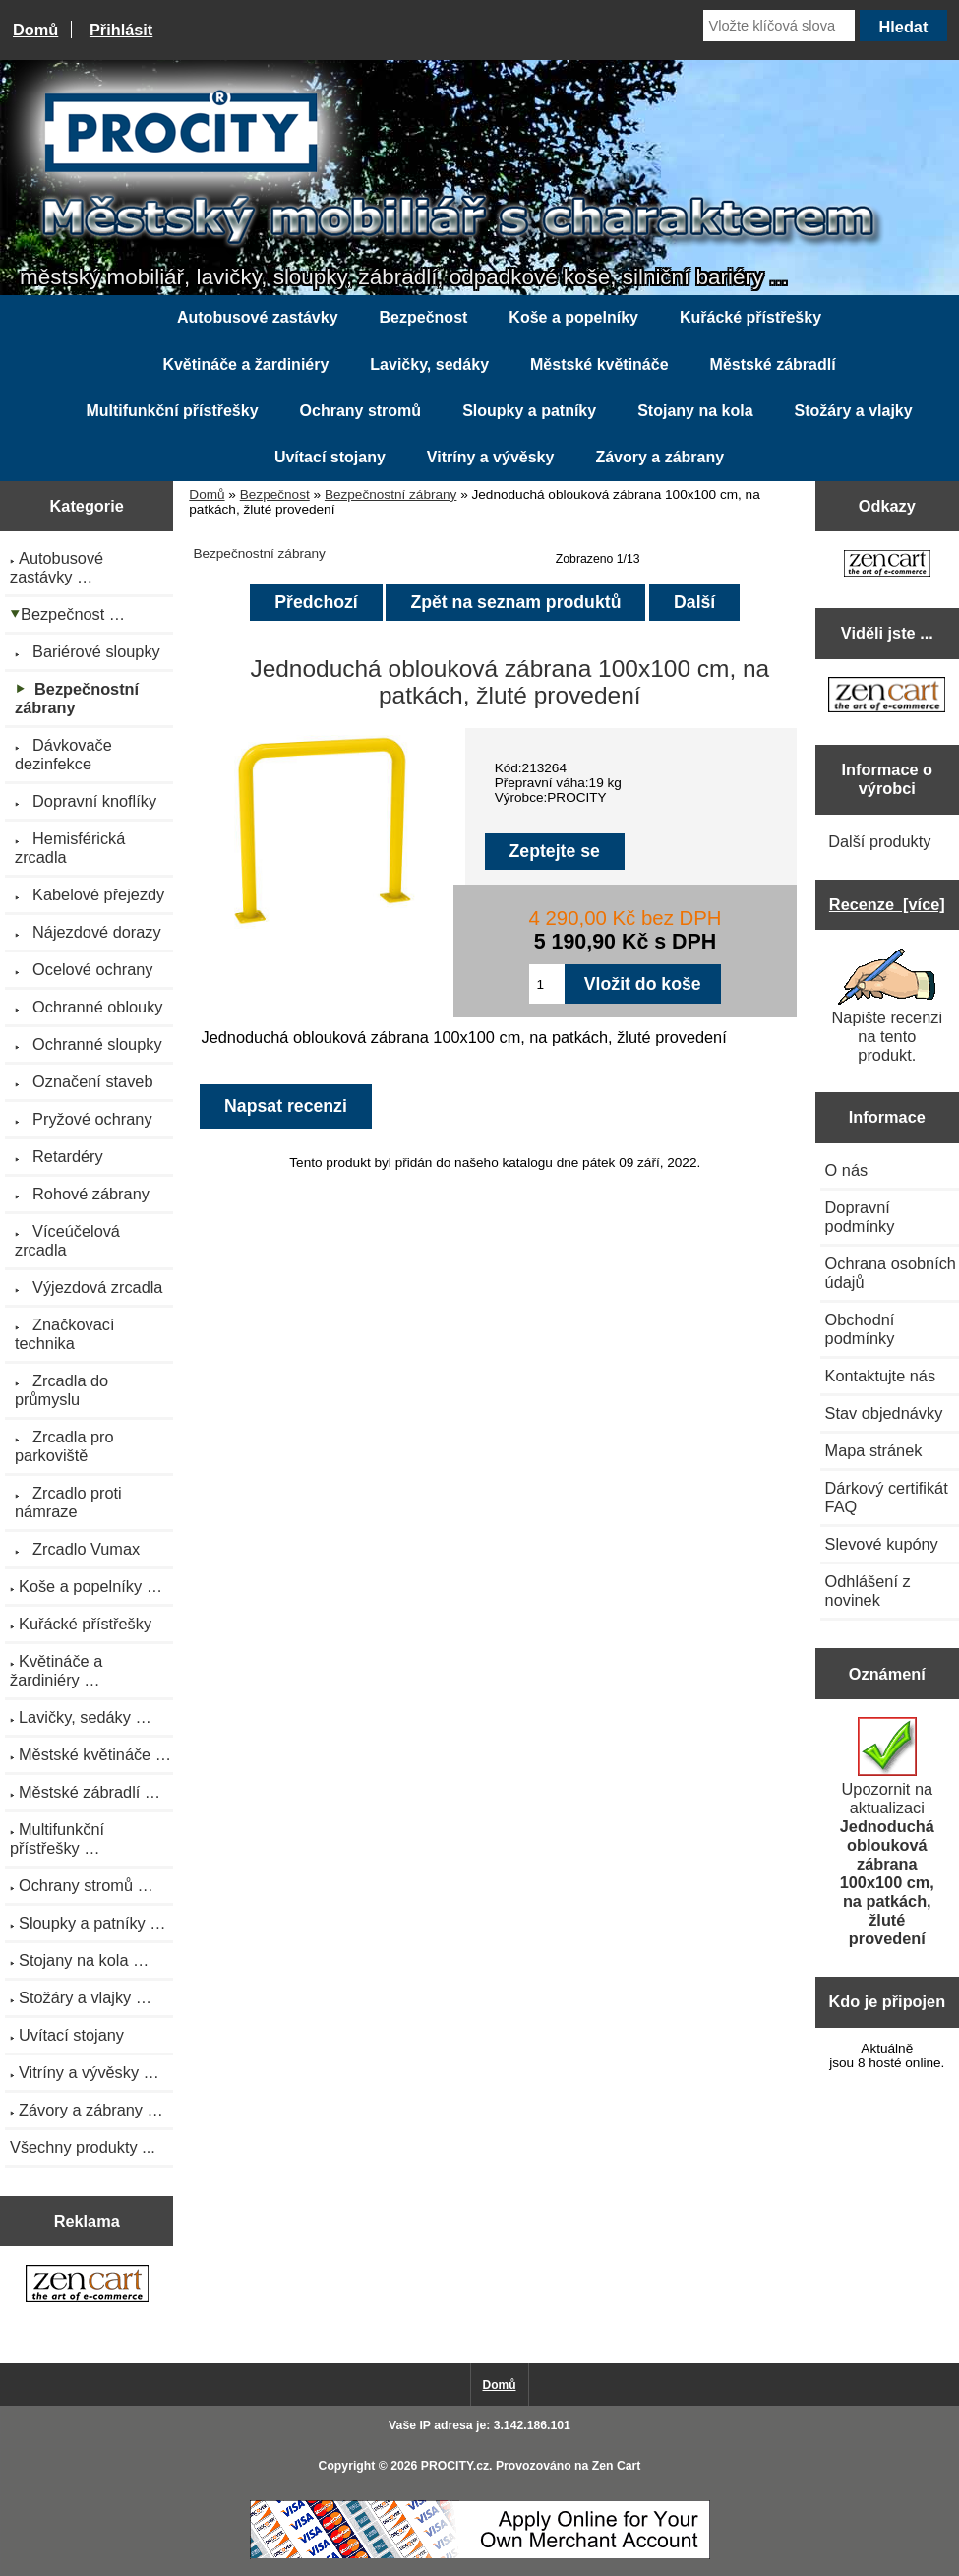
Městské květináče (599, 364)
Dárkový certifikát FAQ (886, 1497)
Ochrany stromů (361, 410)
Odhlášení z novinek (868, 1590)
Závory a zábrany (659, 457)
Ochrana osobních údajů (890, 1273)
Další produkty (879, 841)
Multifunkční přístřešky (172, 410)
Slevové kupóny (881, 1544)
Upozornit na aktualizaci (887, 1832)
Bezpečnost (275, 494)
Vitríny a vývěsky (491, 457)
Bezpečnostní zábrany (391, 494)
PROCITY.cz (455, 2466)
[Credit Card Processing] (480, 2554)
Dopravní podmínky (860, 1216)
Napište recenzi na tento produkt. (887, 1006)
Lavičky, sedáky (429, 364)
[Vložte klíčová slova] (779, 25)
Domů (35, 29)
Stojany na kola (694, 410)
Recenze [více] (887, 904)
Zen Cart (616, 2466)
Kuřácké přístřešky (750, 317)
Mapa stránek (874, 1450)
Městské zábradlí (773, 364)
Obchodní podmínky (860, 1329)
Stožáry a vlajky (854, 410)
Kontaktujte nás (880, 1375)
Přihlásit (121, 29)
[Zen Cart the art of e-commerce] (87, 2285)
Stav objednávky (884, 1413)
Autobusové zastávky (257, 317)
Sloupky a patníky (529, 410)
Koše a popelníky (573, 317)
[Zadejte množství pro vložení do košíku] (546, 984)
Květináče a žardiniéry (245, 364)
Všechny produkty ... (82, 2147)
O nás (847, 1170)
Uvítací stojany (330, 457)
